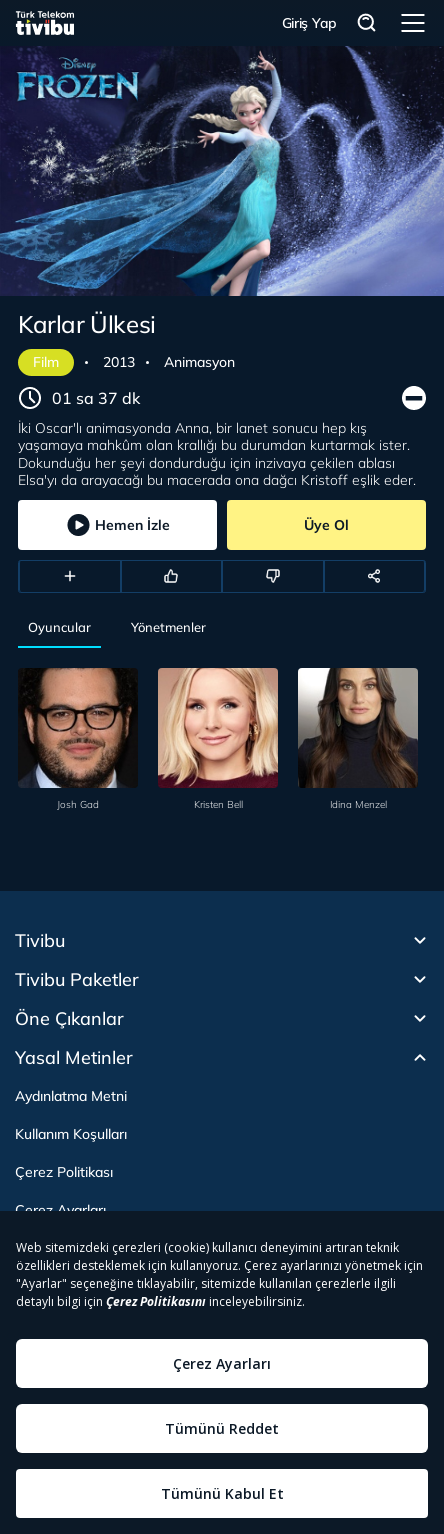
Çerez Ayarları (60, 1210)
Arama (367, 23)
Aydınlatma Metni (71, 1096)
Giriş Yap (309, 23)
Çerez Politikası (64, 1172)
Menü (413, 23)
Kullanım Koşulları (71, 1134)
